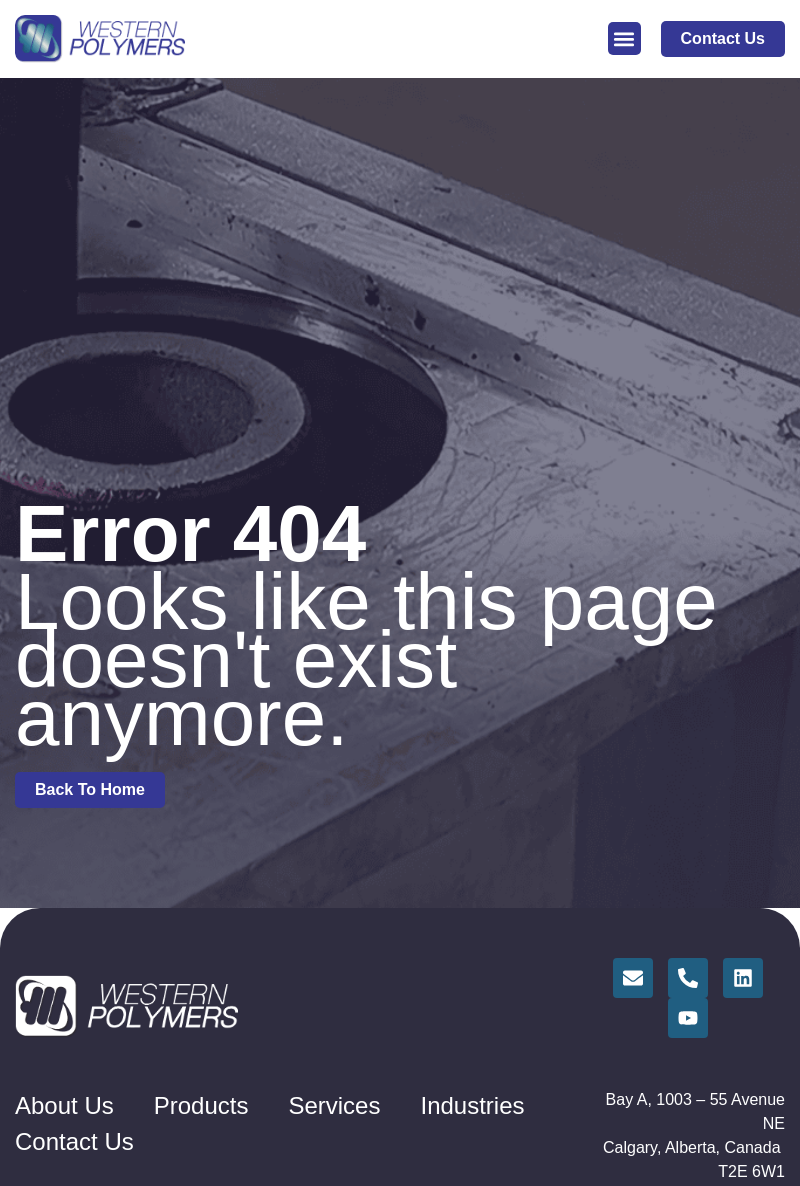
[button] (624, 38)
